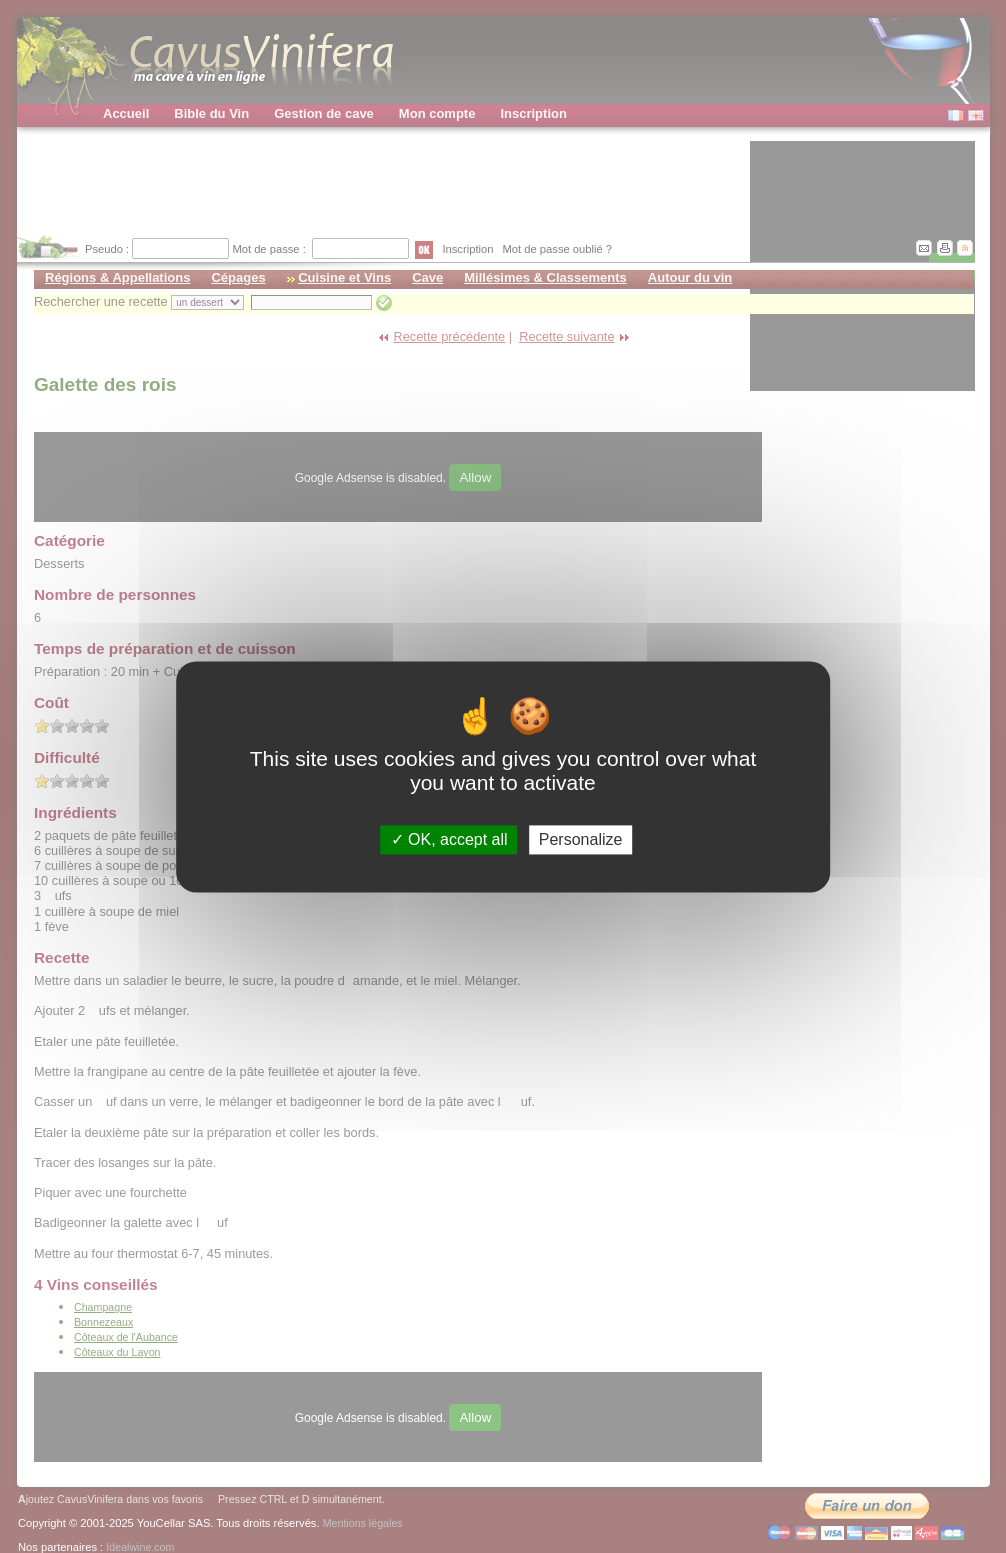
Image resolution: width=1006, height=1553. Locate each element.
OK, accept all (449, 839)
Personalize (581, 839)
